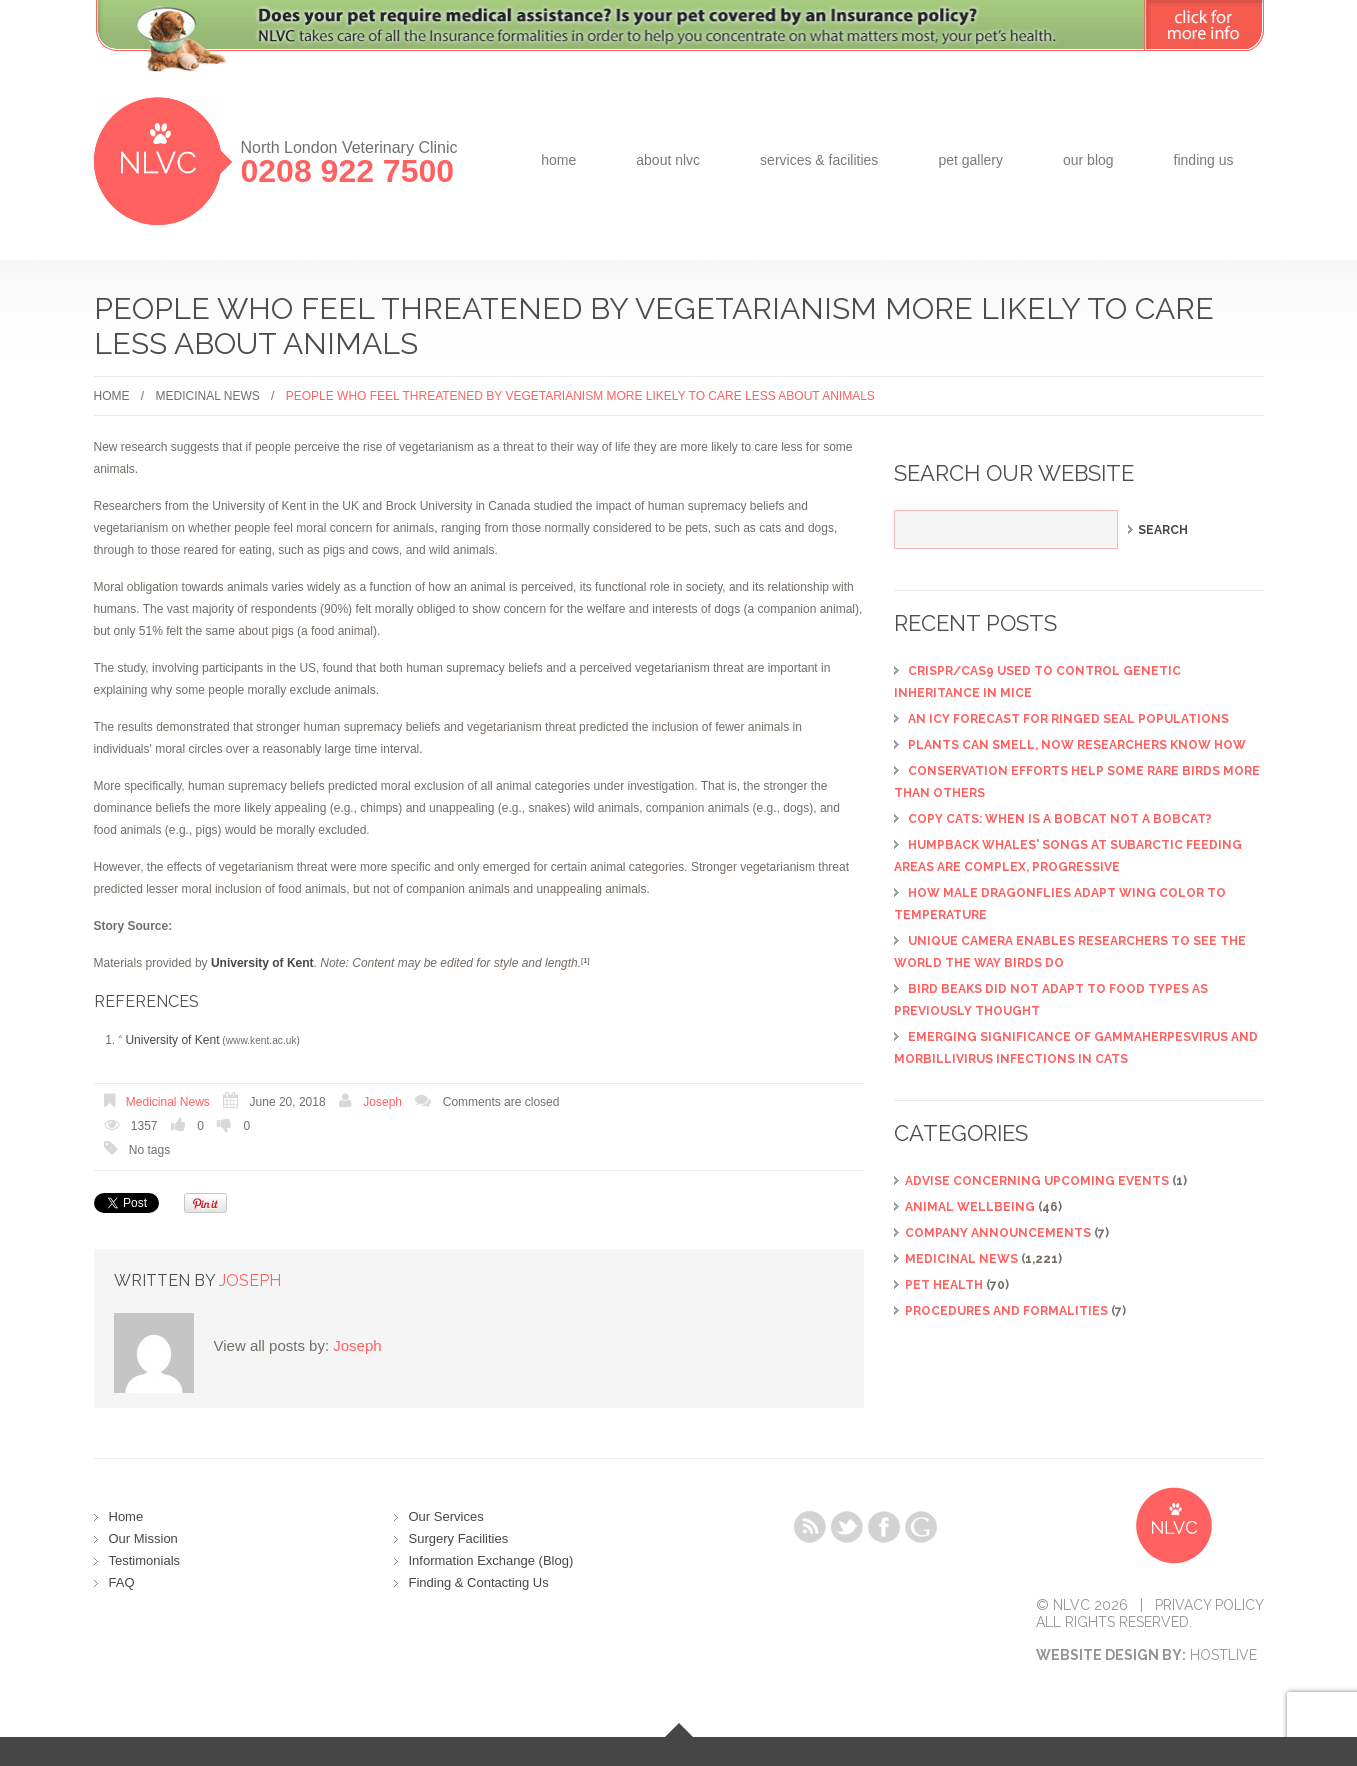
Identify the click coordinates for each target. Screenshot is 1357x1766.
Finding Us (1204, 160)
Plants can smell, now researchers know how (1077, 745)
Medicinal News (208, 396)
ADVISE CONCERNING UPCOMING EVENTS (1037, 1181)
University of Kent (172, 1040)
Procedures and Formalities (1006, 1311)
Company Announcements (998, 1233)
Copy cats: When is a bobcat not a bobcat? (1060, 819)
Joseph (382, 1102)
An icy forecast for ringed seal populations (1068, 719)
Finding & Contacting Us (479, 1582)
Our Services (446, 1516)
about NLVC (668, 160)
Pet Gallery (970, 160)
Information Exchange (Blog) (491, 1560)
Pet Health (944, 1285)
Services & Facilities (819, 160)
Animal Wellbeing (970, 1207)
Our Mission (143, 1538)
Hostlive (1223, 1655)
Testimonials (145, 1560)
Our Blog (1088, 160)
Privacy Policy (1209, 1605)
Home (558, 160)
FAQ (122, 1582)
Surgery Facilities (459, 1538)
